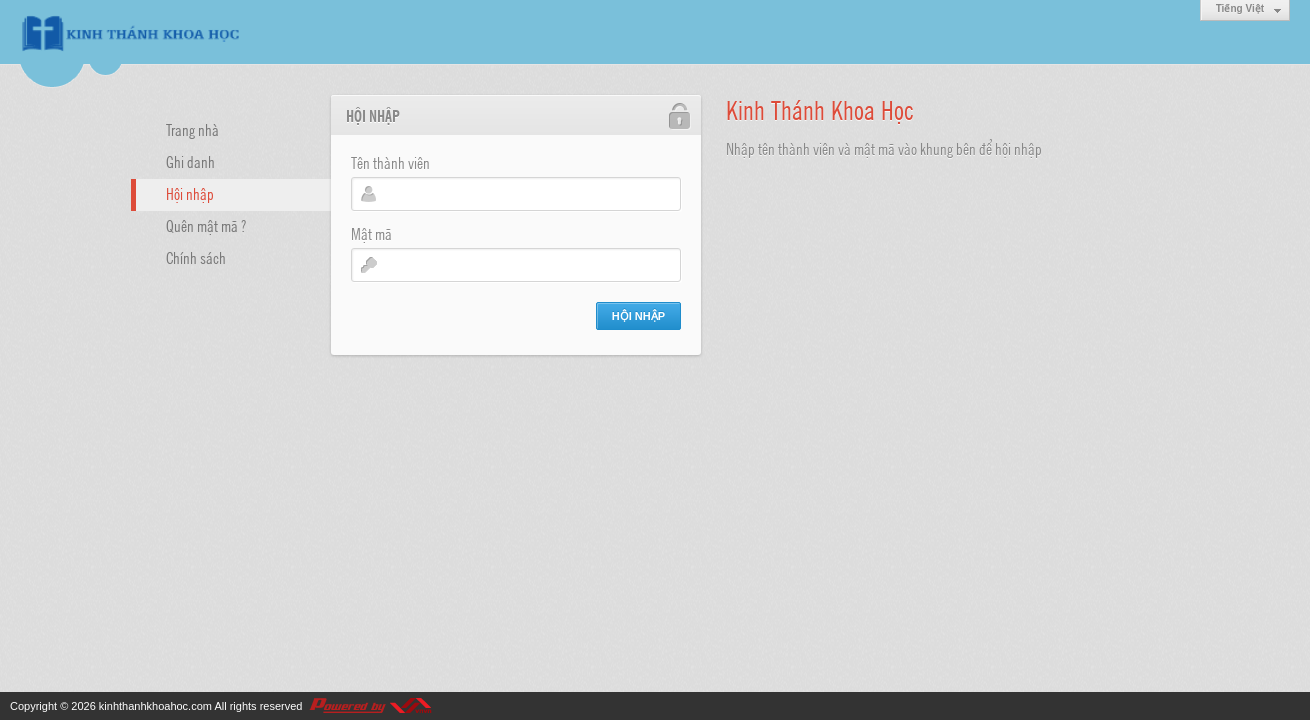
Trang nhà (192, 129)
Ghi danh (190, 161)
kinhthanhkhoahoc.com (155, 706)
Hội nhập (190, 193)
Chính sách (196, 257)
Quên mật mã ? (206, 225)
